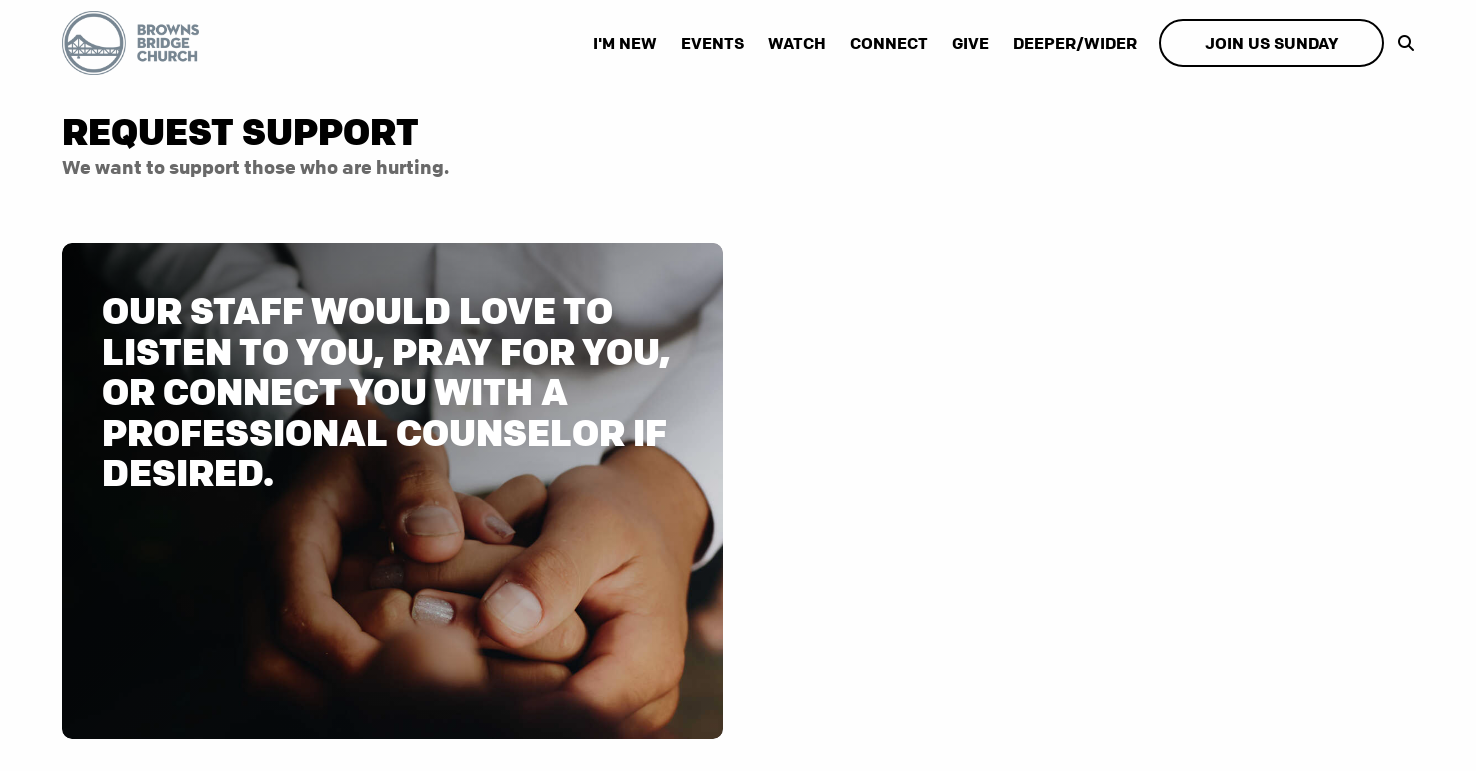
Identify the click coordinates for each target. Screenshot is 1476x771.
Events (712, 43)
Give (970, 43)
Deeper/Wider (1075, 43)
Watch (797, 43)
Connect (889, 43)
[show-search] (1401, 43)
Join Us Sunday (1271, 43)
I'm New (625, 43)
